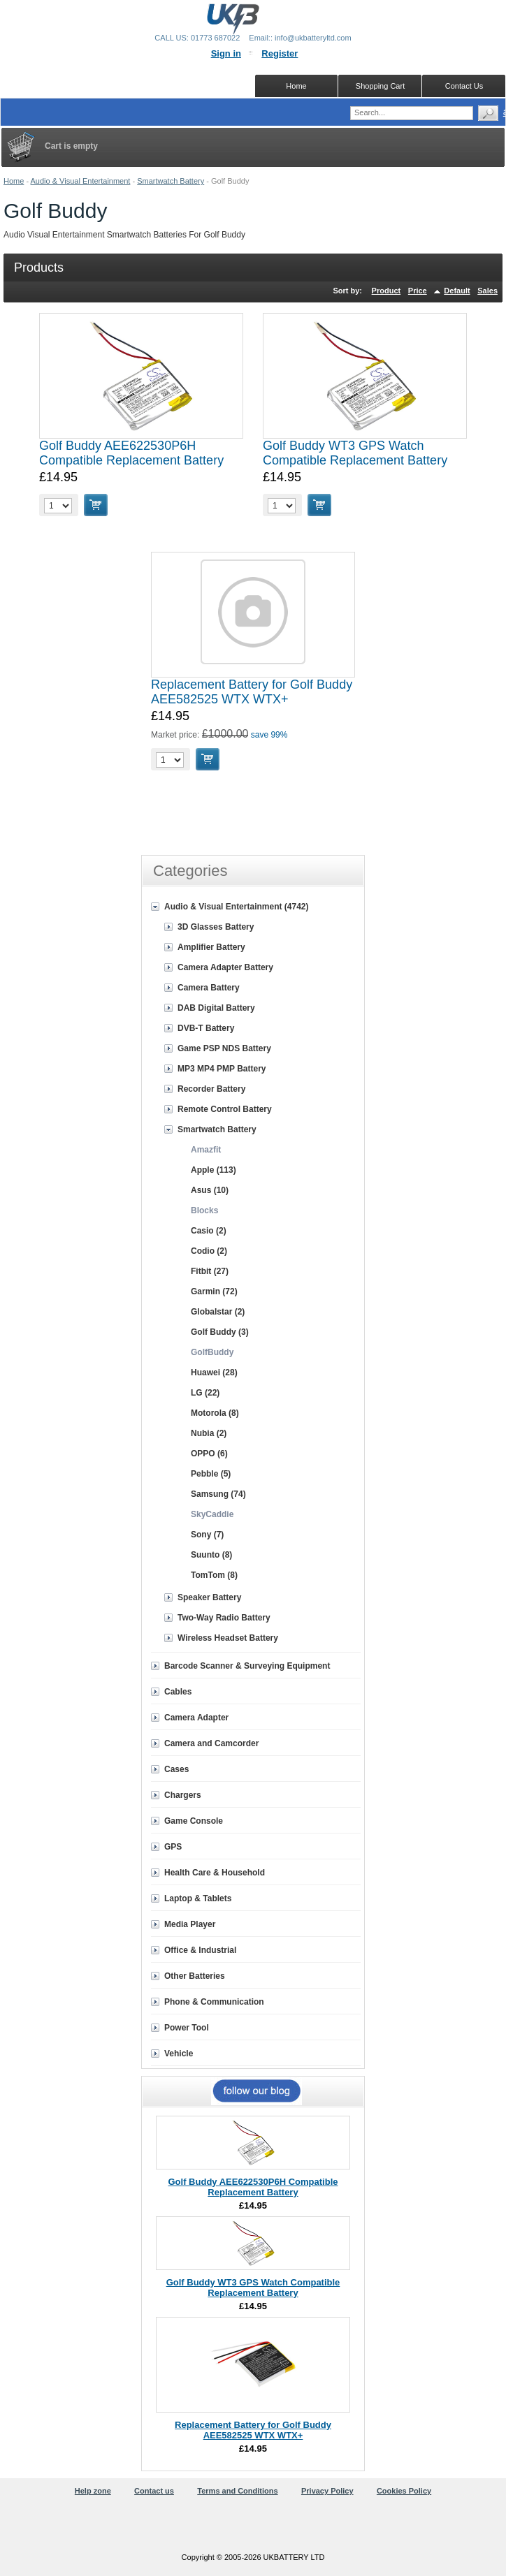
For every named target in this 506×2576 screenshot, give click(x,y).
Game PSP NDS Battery (224, 1048)
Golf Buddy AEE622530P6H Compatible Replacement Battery (131, 453)
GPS (173, 1847)
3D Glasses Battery (216, 927)
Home (13, 181)
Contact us (154, 2491)
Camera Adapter (196, 1717)
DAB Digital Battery (216, 1008)
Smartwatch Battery (170, 181)
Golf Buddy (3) (220, 1332)
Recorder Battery (211, 1089)
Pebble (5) (211, 1474)
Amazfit (206, 1150)
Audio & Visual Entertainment (81, 181)
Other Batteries (194, 1976)
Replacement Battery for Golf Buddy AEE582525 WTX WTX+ (251, 692)
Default (457, 290)
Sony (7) (207, 1534)
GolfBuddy (212, 1352)
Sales (487, 290)
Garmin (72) (214, 1291)
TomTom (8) (214, 1575)
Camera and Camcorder (211, 1743)
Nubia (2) (208, 1433)
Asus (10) (210, 1190)
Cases (176, 1769)
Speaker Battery (209, 1597)
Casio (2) (208, 1231)
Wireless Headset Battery (228, 1638)
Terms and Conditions (237, 2491)
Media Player (189, 1924)
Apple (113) (213, 1170)
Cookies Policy (404, 2491)
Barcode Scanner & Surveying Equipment (247, 1666)
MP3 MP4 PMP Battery (222, 1069)
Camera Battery (209, 988)
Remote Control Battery (225, 1109)
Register (279, 53)
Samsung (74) (218, 1494)
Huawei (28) (214, 1372)
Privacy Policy (327, 2491)
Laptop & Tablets (197, 1898)
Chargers (182, 1795)
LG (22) (205, 1393)
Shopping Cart (380, 86)
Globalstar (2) (218, 1312)
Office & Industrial (200, 1950)
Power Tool (186, 2028)
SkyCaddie (212, 1514)
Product (386, 290)
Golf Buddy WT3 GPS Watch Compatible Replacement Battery (355, 453)
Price (417, 290)
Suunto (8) (211, 1555)
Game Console (193, 1821)
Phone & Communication (214, 2002)
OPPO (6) (209, 1453)
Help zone (93, 2491)
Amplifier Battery (211, 947)
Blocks (204, 1210)
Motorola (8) (215, 1413)
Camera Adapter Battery (225, 967)
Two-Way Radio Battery (224, 1618)
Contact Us (464, 86)
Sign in (226, 53)
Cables (177, 1692)
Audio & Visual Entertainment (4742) (236, 907)
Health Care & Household (214, 1873)
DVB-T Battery (206, 1028)
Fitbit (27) (210, 1271)
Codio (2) (209, 1251)
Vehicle (178, 2053)
